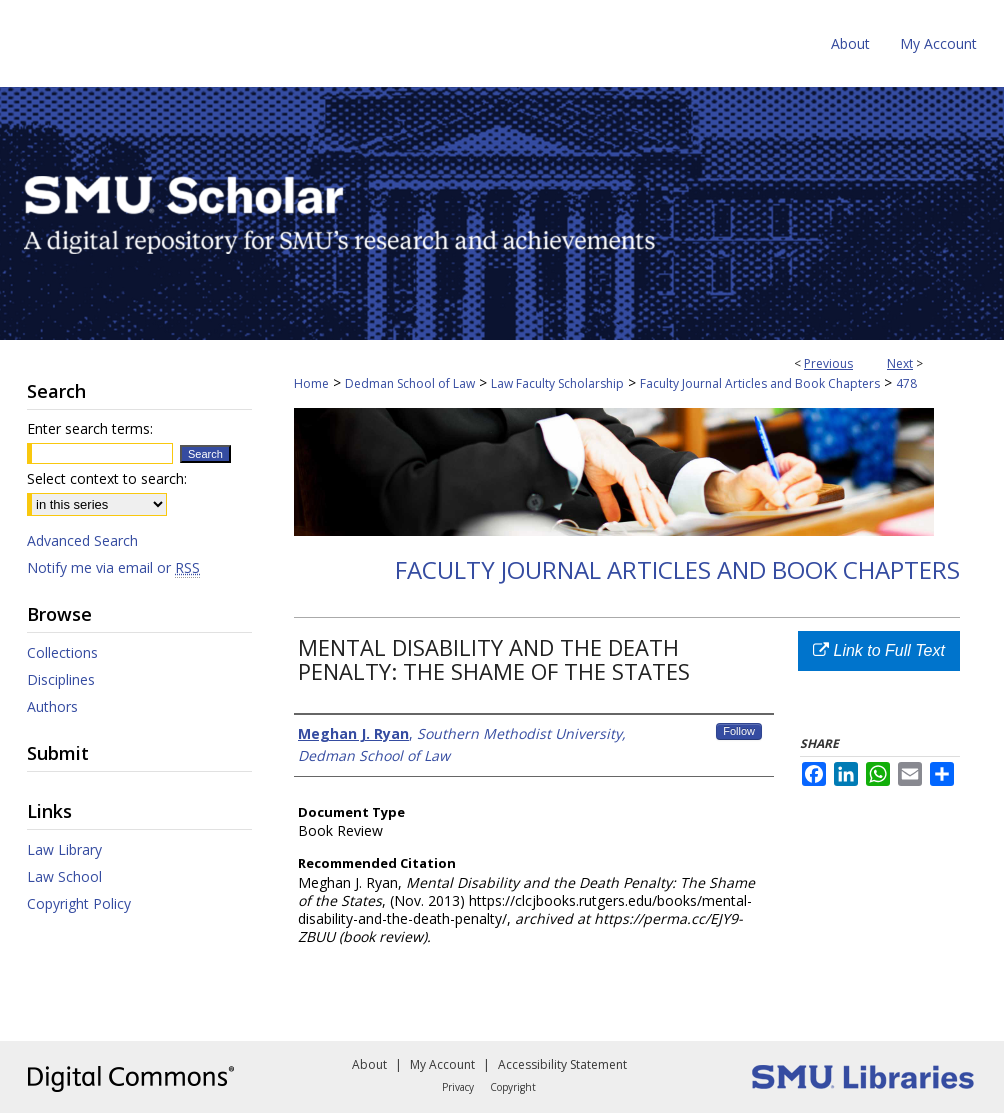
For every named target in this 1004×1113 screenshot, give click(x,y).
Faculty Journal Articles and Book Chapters (760, 383)
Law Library (64, 849)
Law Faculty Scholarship (557, 383)
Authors (52, 706)
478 (906, 383)
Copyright (513, 1087)
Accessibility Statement (562, 1064)
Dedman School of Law (410, 383)
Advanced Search (82, 540)
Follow (739, 731)
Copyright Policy (79, 903)
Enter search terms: (90, 428)
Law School (64, 876)
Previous (828, 363)
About (369, 1064)
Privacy (458, 1087)
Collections (62, 652)
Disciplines (61, 679)
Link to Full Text (879, 650)
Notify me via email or (113, 567)
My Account (442, 1064)
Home (311, 383)
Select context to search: (107, 478)
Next (900, 363)
